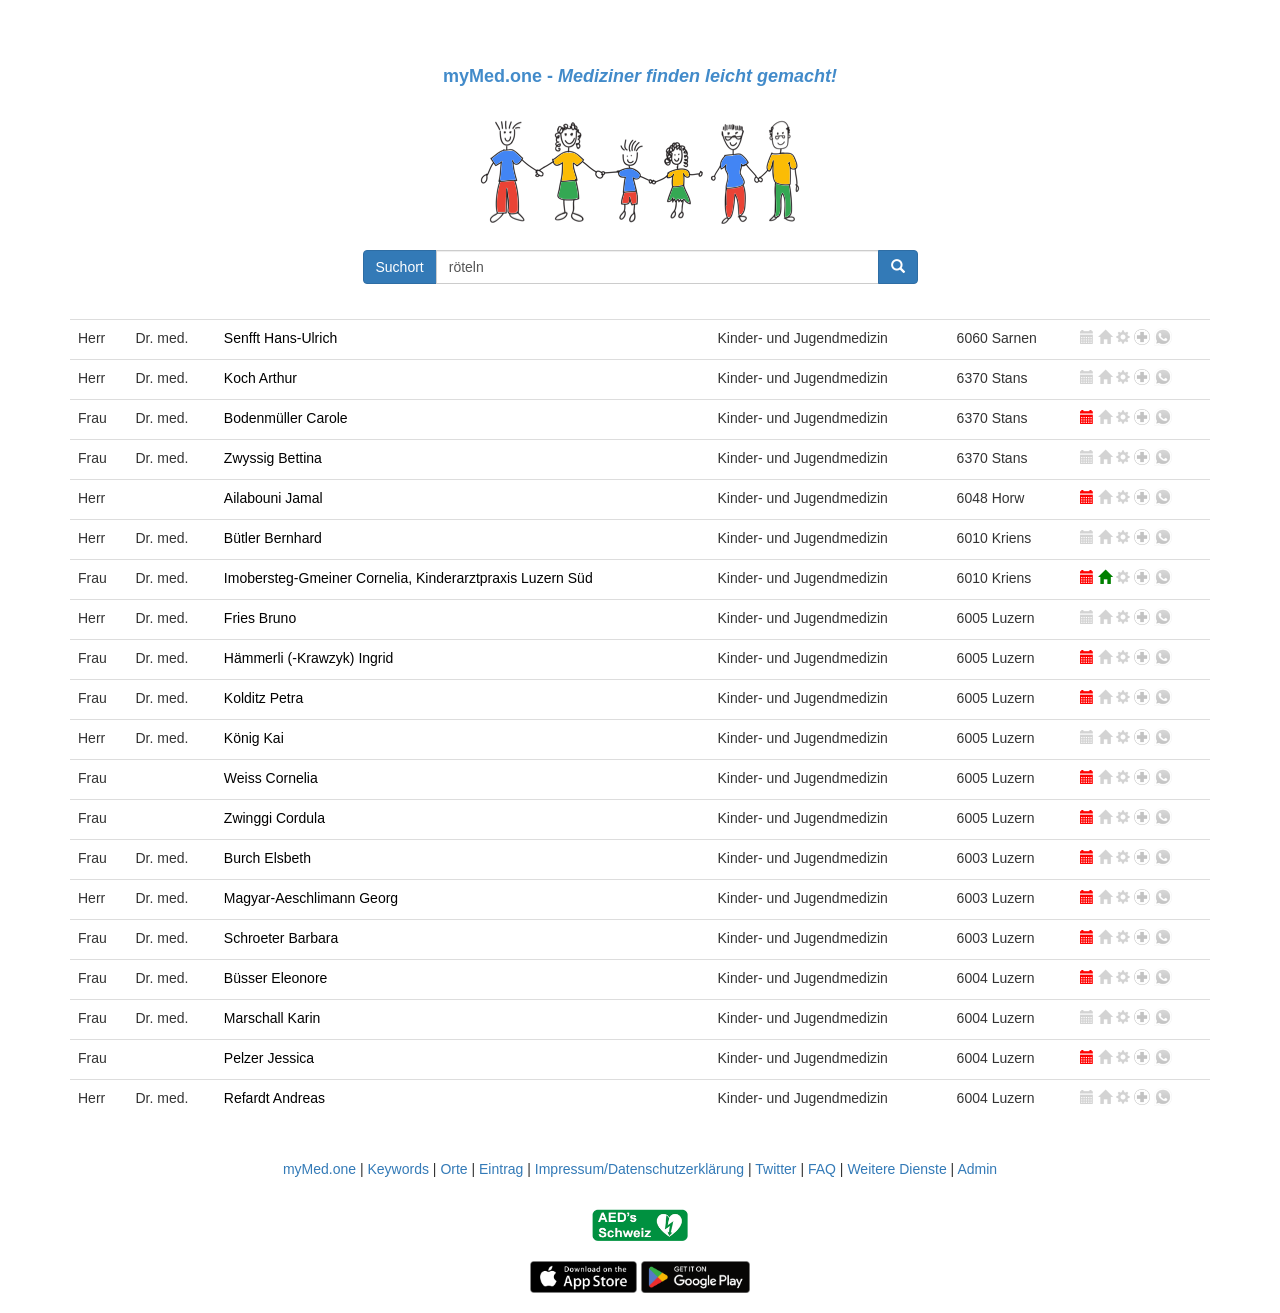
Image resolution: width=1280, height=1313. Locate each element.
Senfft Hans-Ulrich (280, 338)
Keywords (397, 1169)
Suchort (400, 267)
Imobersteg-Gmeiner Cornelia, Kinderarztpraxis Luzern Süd (408, 578)
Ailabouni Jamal (273, 498)
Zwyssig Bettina (273, 458)
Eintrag (501, 1169)
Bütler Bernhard (273, 538)
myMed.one (319, 1169)
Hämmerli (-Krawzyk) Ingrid (309, 658)
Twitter (775, 1169)
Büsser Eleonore (276, 978)
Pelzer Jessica (269, 1058)
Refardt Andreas (274, 1098)
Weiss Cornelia (271, 778)
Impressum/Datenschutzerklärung (639, 1169)
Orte (453, 1169)
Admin (977, 1169)
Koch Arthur (260, 378)
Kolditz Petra (263, 698)
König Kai (254, 738)
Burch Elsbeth (267, 858)
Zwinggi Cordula (274, 818)
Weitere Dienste (896, 1169)
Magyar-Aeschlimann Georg (311, 898)
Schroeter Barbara (281, 938)
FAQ (822, 1169)
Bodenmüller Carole (286, 418)
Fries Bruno (260, 618)
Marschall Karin (272, 1018)
